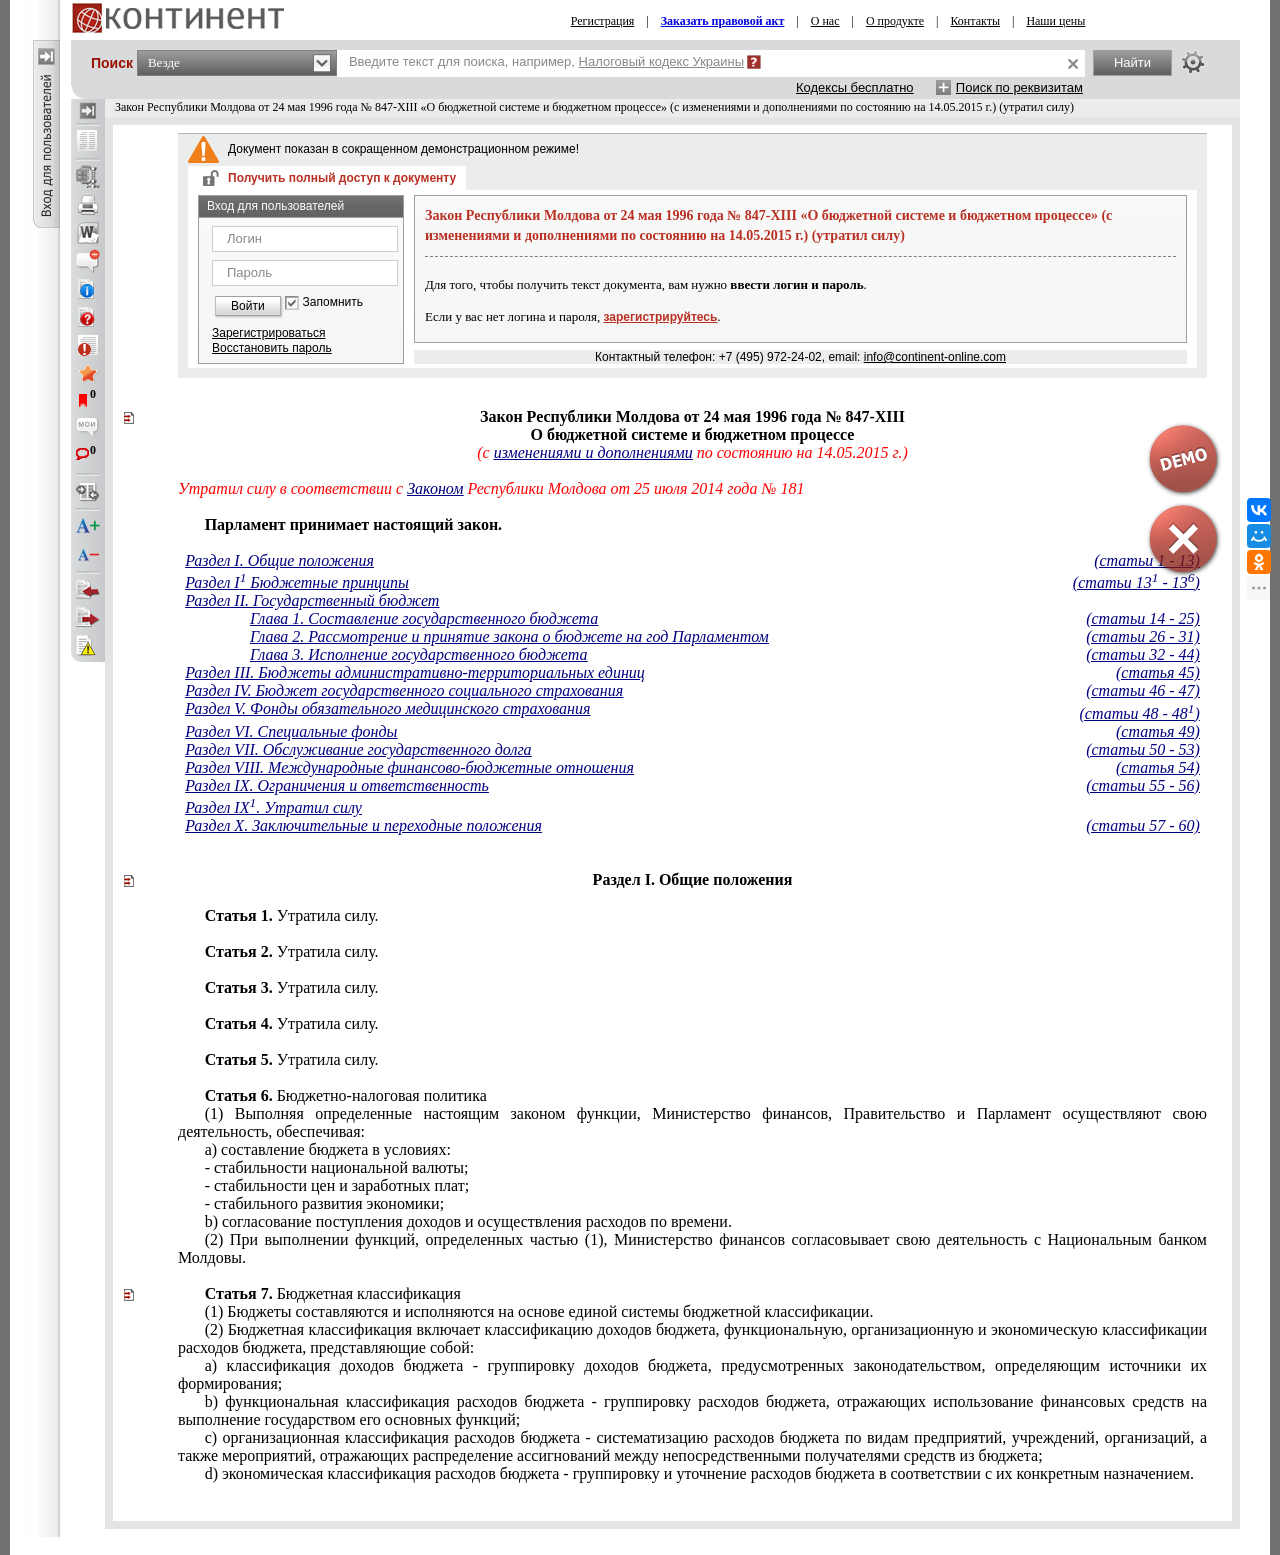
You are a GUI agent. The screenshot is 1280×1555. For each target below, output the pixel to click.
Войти (248, 306)
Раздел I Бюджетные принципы (297, 582)
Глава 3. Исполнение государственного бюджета (419, 654)
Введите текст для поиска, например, (546, 61)
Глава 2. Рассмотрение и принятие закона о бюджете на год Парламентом (509, 636)
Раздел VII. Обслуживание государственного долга (358, 749)
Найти (1132, 62)
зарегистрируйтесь (661, 317)
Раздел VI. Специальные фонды (291, 731)
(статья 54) (1158, 767)
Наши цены (1055, 21)
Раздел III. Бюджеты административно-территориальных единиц (415, 672)
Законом (435, 488)
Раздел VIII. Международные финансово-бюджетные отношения (409, 767)
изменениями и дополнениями (593, 452)
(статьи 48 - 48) (1139, 713)
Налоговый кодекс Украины (662, 61)
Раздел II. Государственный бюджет (312, 600)
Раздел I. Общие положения (279, 560)
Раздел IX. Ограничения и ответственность (337, 785)
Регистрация (603, 21)
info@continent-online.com (935, 357)
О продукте (895, 21)
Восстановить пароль (272, 348)
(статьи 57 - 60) (1143, 825)
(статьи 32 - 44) (1143, 654)
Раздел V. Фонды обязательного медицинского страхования (387, 708)
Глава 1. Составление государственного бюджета (424, 618)
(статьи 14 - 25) (1143, 618)
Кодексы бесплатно (855, 87)
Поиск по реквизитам (1019, 87)
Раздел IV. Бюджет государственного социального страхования (404, 690)
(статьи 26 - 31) (1143, 636)
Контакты (975, 21)
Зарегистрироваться (268, 333)
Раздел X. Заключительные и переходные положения (363, 825)
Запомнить (333, 302)
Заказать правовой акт (723, 21)
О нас (825, 21)
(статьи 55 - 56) (1143, 785)
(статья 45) (1158, 672)
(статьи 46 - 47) (1143, 690)
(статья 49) (1158, 731)
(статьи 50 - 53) (1143, 749)
